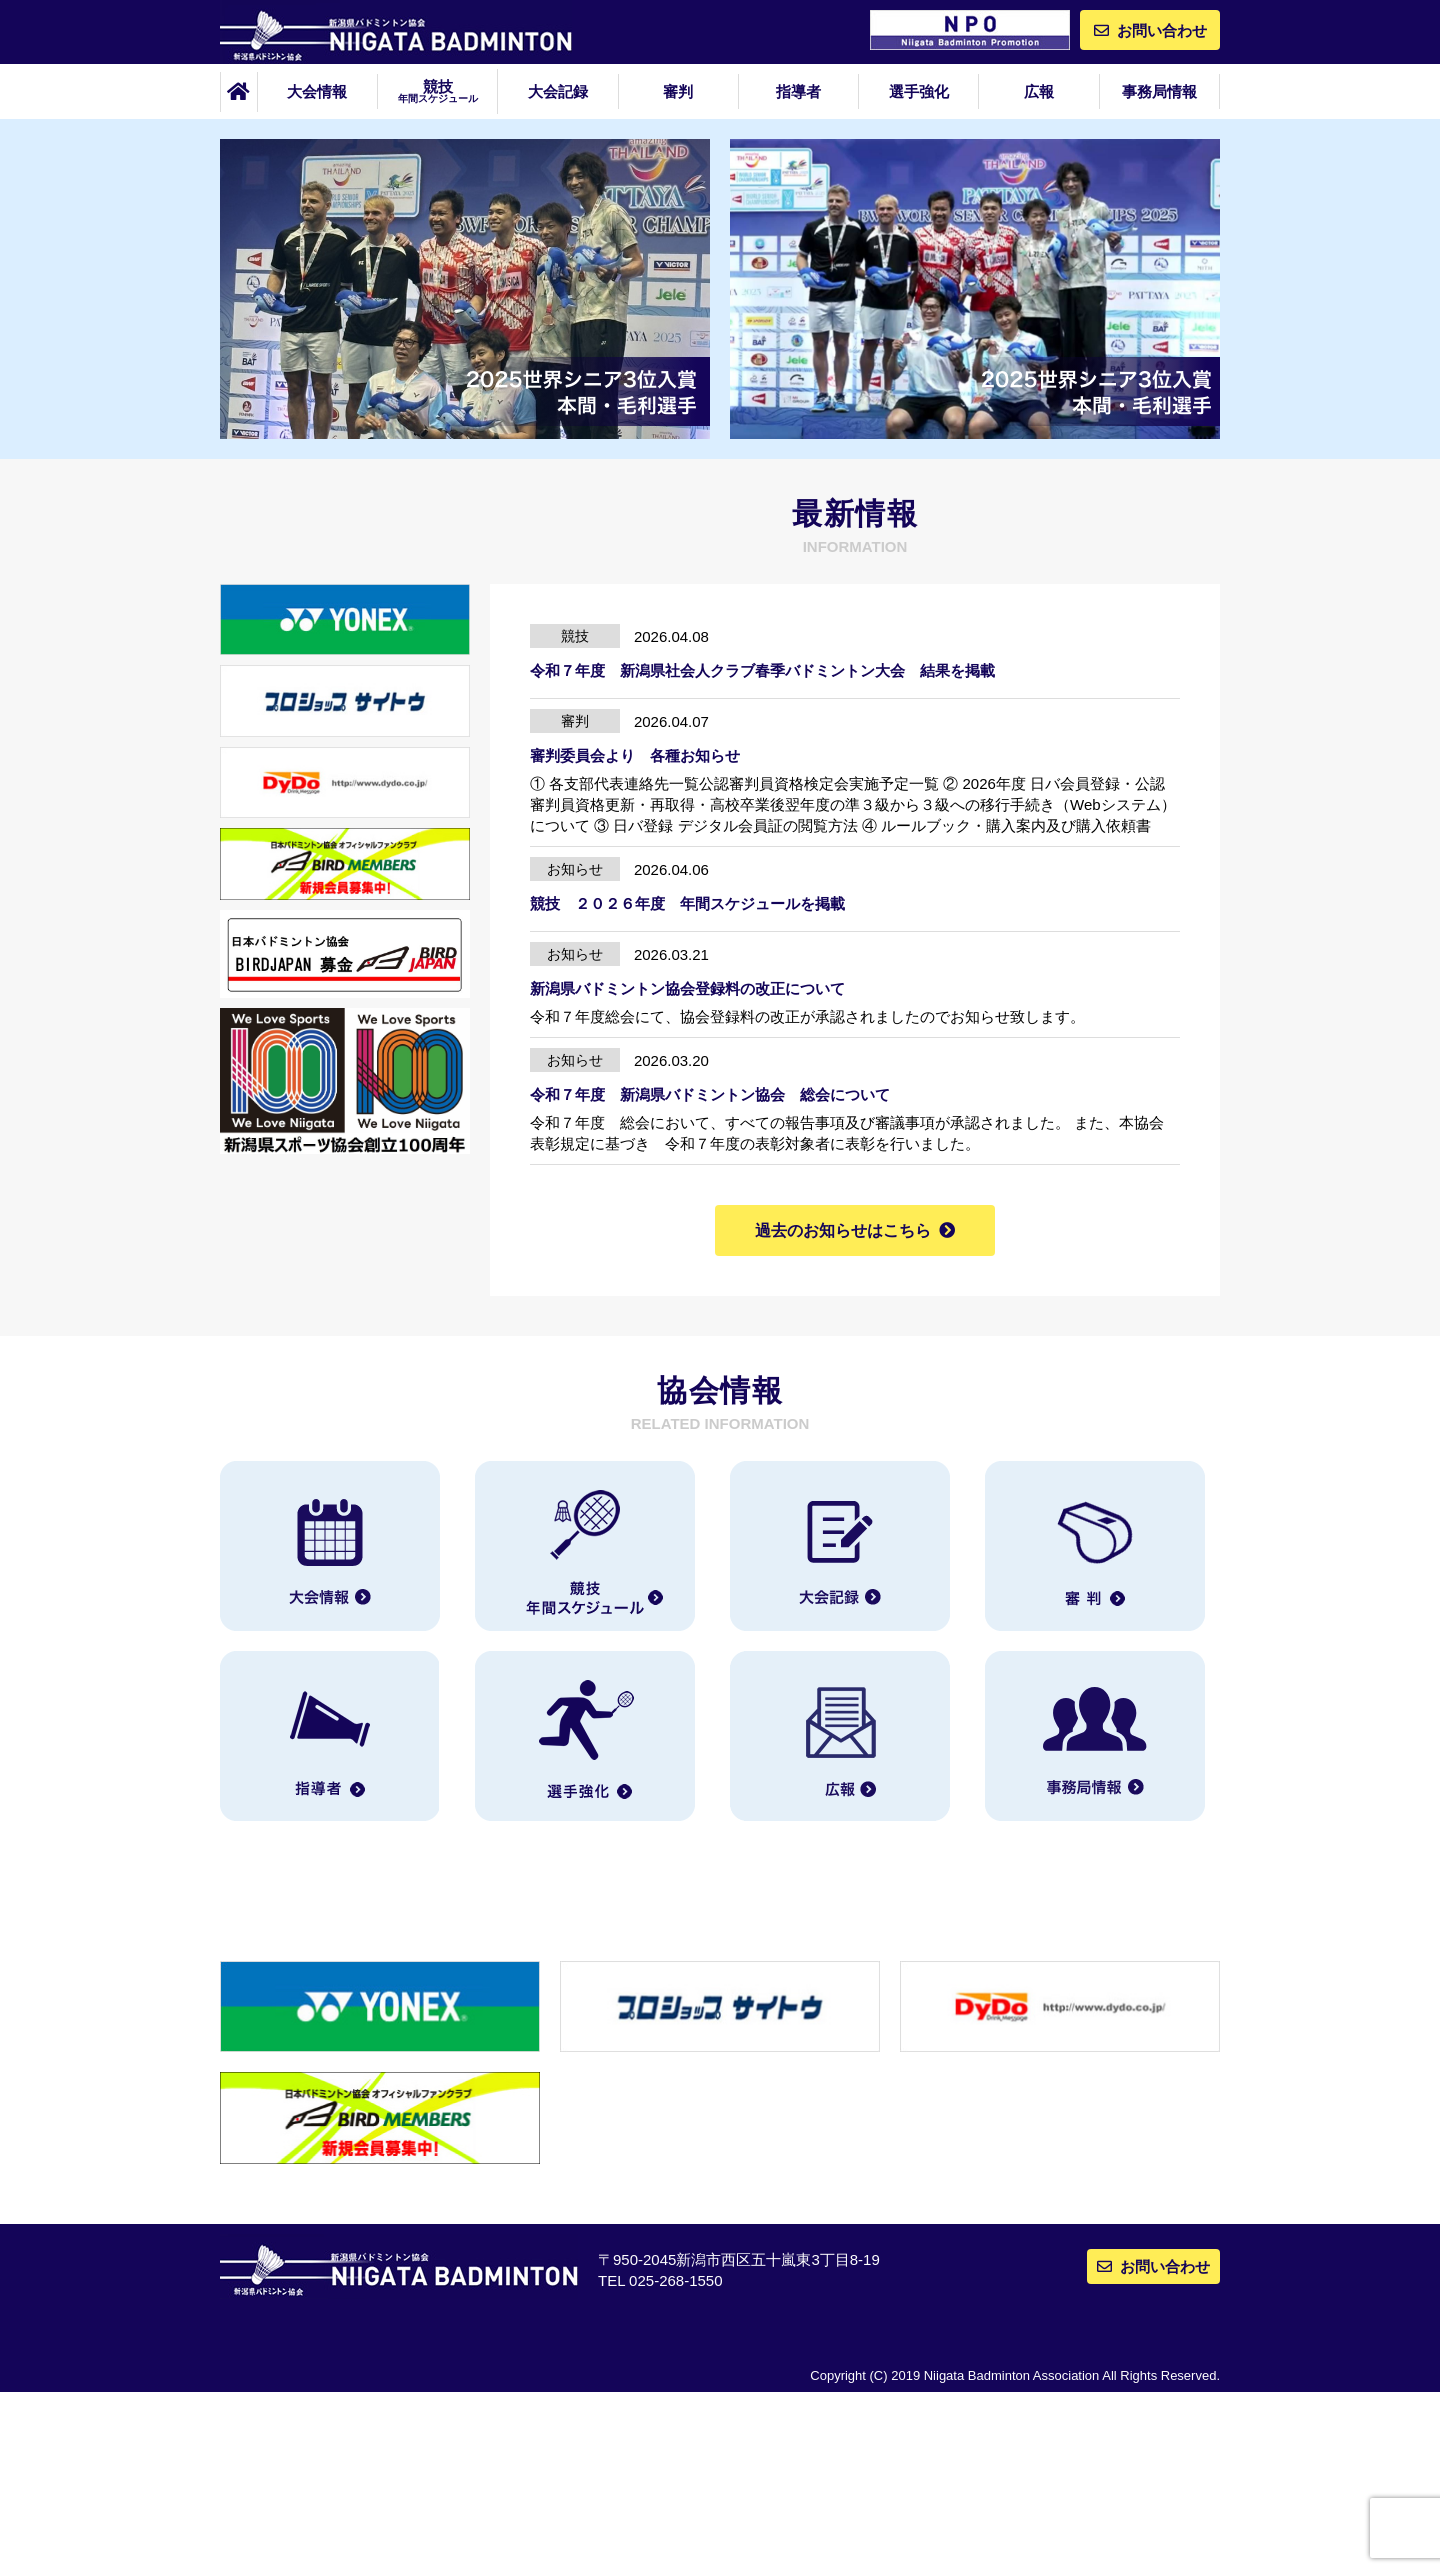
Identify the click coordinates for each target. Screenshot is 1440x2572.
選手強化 (919, 91)
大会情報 (317, 91)
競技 (437, 91)
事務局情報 (1159, 91)
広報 (1039, 91)
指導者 (798, 91)
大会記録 (558, 91)
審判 (678, 91)
